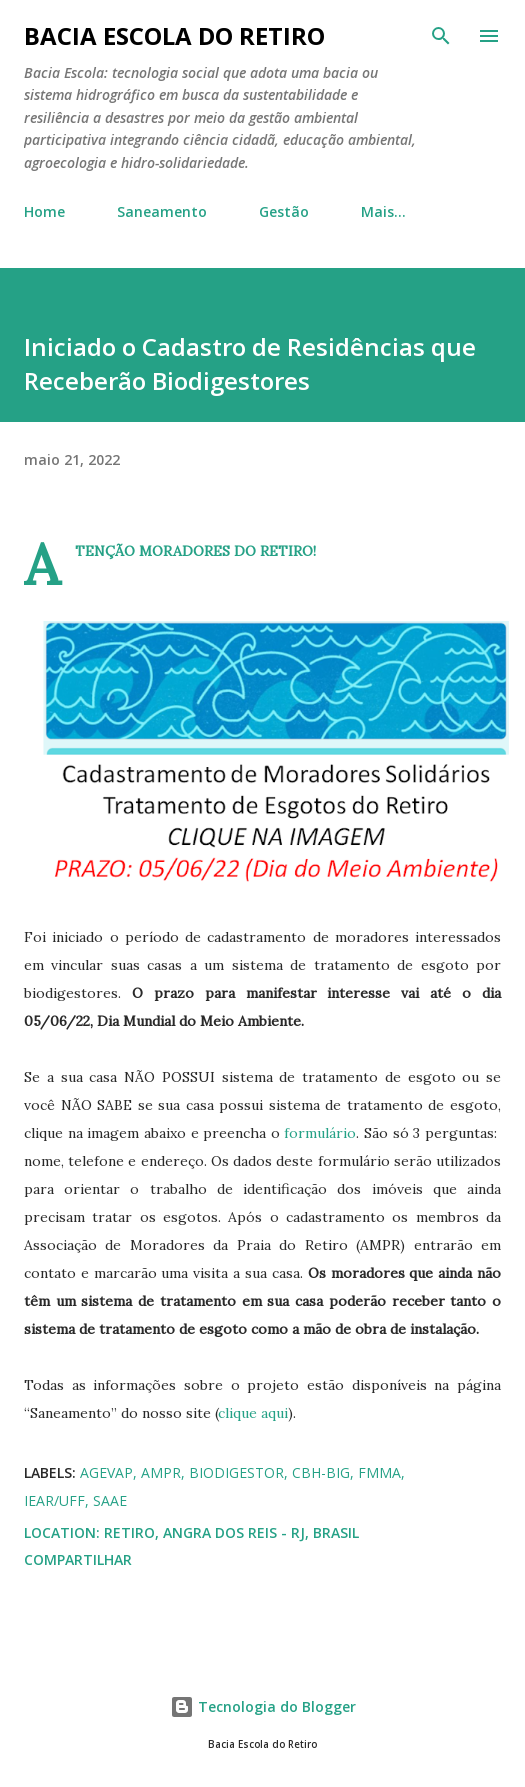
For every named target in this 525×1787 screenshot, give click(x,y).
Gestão (284, 211)
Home (44, 211)
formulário (320, 1133)
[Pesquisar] (441, 36)
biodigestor (236, 1472)
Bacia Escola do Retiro (174, 35)
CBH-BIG (321, 1472)
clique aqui (253, 1413)
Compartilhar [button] (78, 1559)
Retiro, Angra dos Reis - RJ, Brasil (231, 1532)
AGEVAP (106, 1472)
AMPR (161, 1472)
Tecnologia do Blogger (263, 1706)
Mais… (383, 211)
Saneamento (162, 211)
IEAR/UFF (54, 1500)
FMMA (379, 1472)
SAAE (110, 1500)
